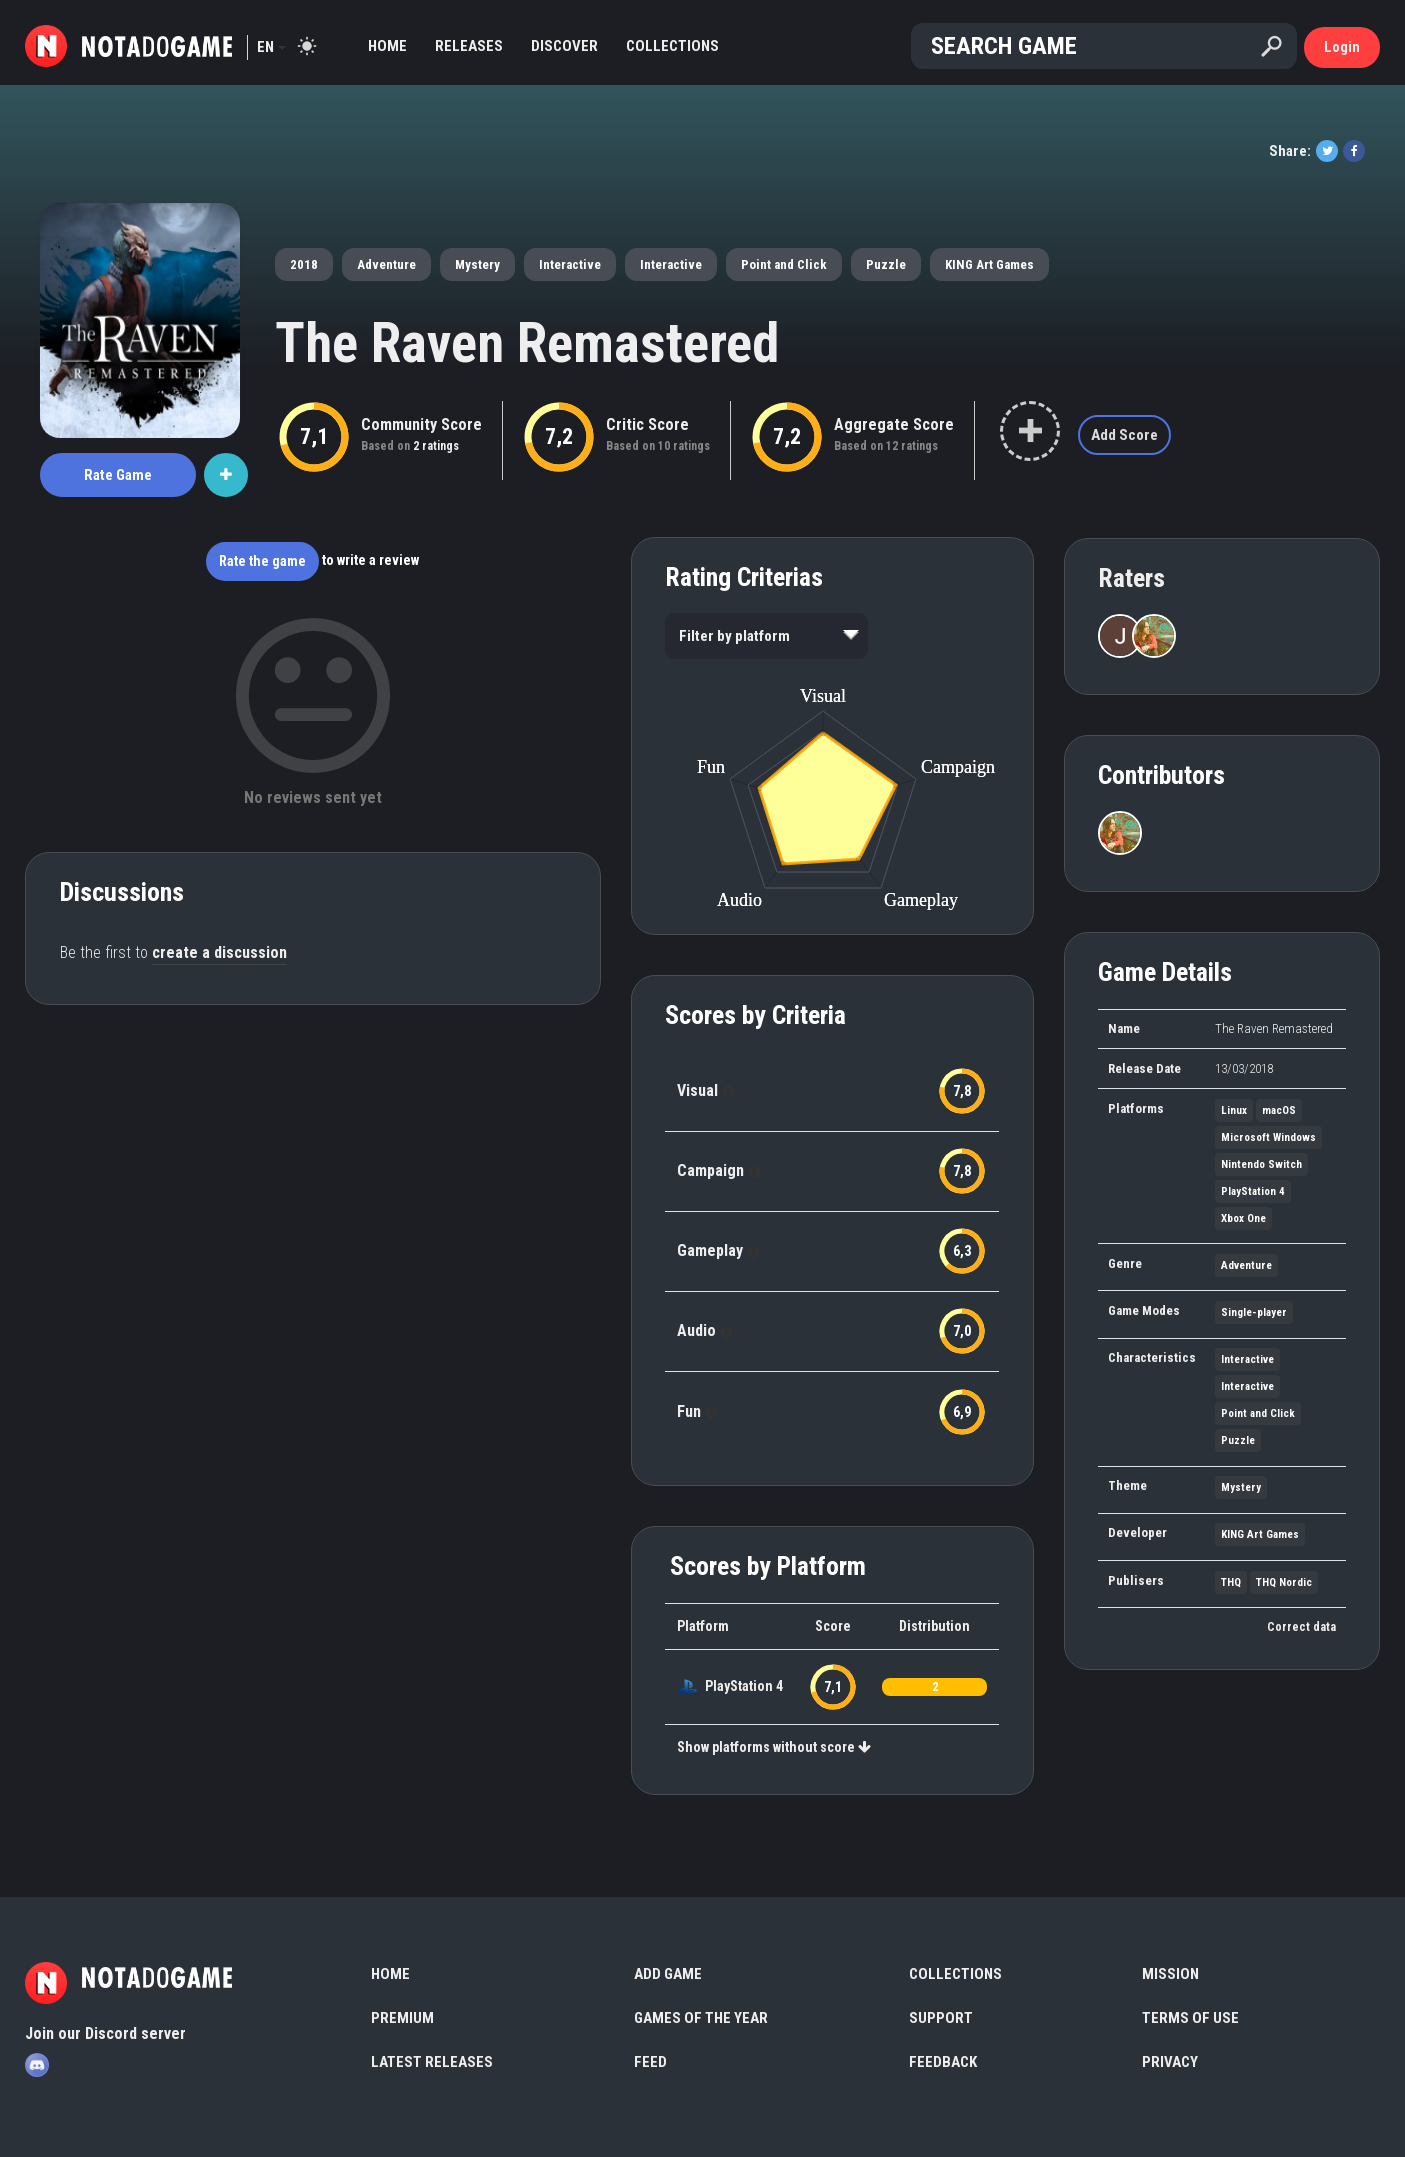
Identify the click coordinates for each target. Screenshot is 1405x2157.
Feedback (943, 2062)
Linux (1234, 1110)
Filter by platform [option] (734, 636)
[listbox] (766, 636)
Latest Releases (432, 2062)
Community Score (421, 424)
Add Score (1124, 435)
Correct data (1301, 1627)
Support (941, 2018)
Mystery (477, 264)
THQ (1231, 1582)
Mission (1170, 1974)
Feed (650, 2062)
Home (387, 46)
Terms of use (1190, 2018)
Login (1342, 47)
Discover (564, 46)
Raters (1131, 578)
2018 (304, 264)
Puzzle (886, 264)
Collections (672, 46)
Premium (402, 2018)
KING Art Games (989, 264)
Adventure (386, 264)
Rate (118, 475)
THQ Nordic (1284, 1582)
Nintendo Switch (1261, 1164)
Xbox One (1243, 1218)
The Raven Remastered (527, 343)
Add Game (668, 1974)
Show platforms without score (774, 1747)
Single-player (1254, 1312)
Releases (469, 46)
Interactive (570, 264)
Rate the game (262, 561)
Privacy (1170, 2062)
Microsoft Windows (1268, 1137)
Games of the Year (701, 2018)
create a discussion (219, 952)
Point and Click (784, 264)
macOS (1279, 1110)
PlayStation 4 (744, 1686)
